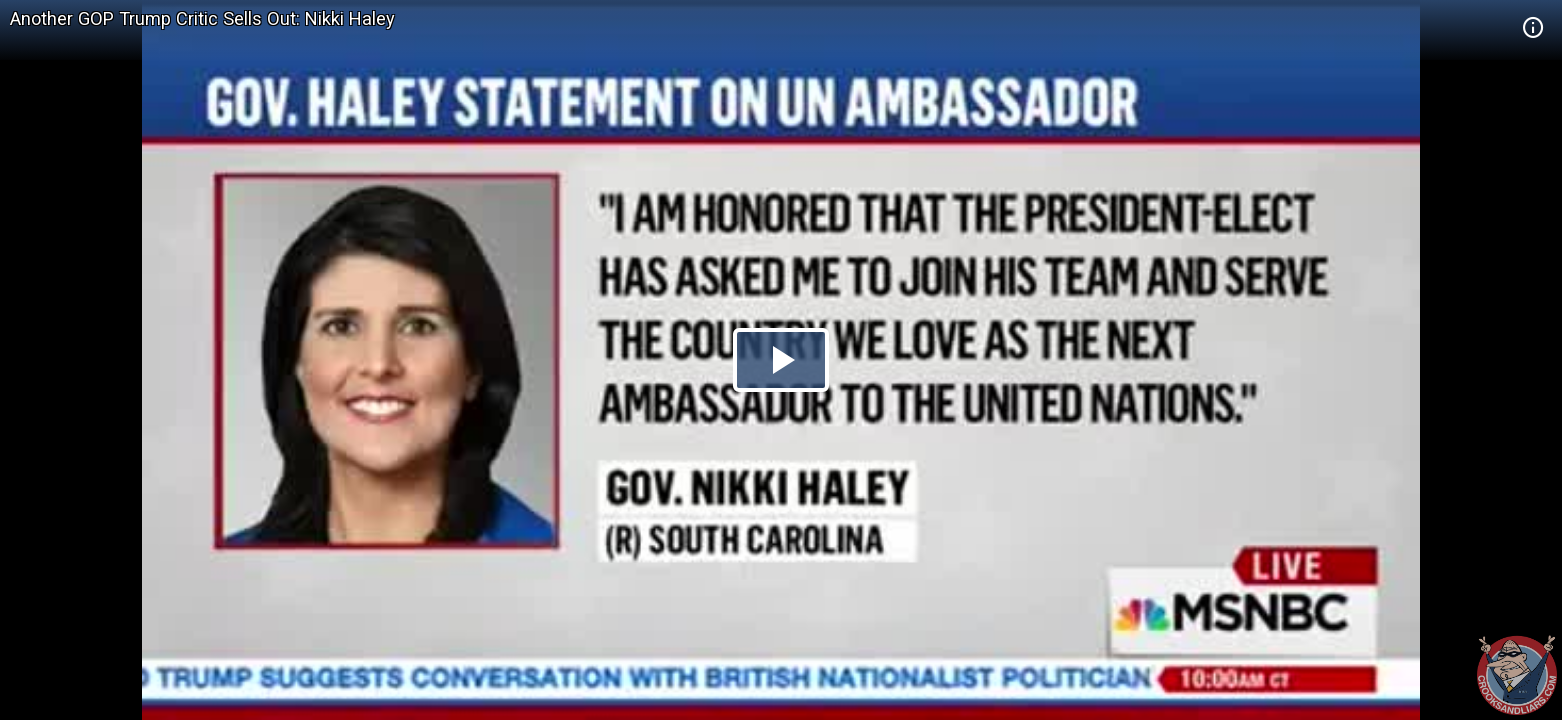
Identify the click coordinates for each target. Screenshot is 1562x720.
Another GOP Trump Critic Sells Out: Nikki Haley (202, 18)
